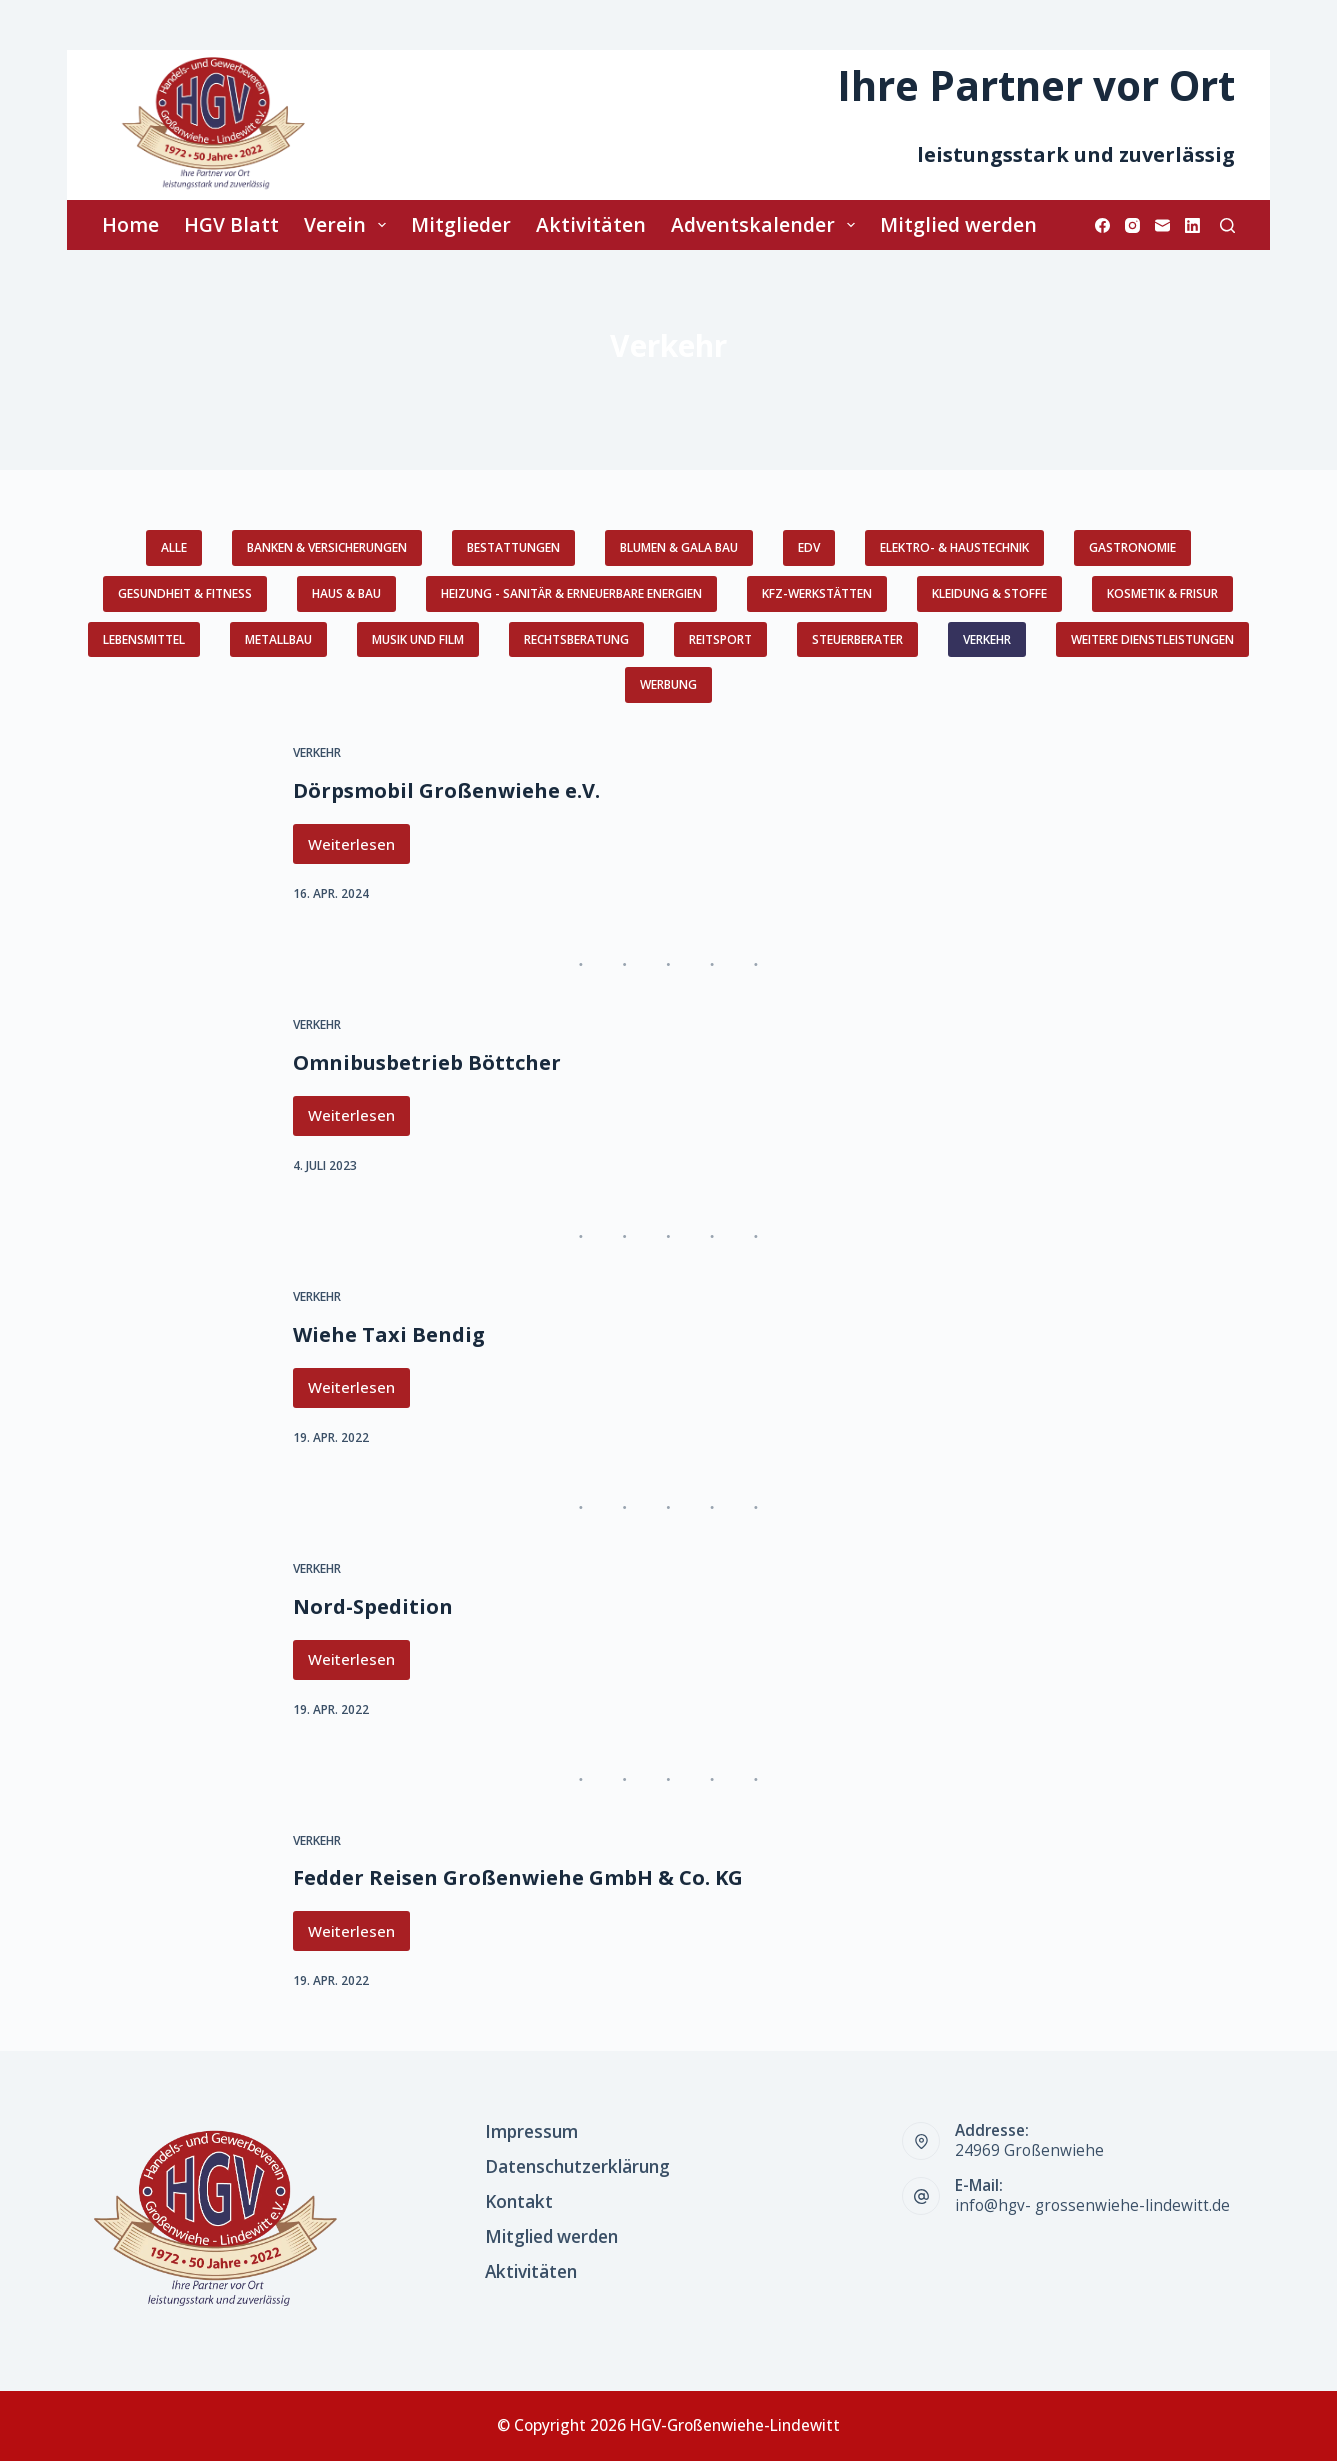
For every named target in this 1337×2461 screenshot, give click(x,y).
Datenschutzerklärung (577, 2167)
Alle (174, 547)
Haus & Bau (346, 593)
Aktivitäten (591, 224)
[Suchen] (1227, 225)
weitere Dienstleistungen (1152, 639)
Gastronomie (1132, 547)
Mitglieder (461, 224)
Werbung (668, 684)
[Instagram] (1132, 225)
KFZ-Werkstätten (817, 593)
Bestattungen (513, 547)
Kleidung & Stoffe (989, 593)
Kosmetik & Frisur (1162, 593)
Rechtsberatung (576, 639)
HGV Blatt (231, 224)
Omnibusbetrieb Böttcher (427, 1062)
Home (130, 224)
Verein (349, 224)
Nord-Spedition (373, 1606)
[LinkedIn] (1192, 225)
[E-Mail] (1162, 225)
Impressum (531, 2132)
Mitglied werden (958, 224)
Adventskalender (767, 224)
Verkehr (987, 639)
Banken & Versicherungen (327, 547)
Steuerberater (857, 639)
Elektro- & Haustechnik (954, 547)
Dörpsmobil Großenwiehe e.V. (446, 790)
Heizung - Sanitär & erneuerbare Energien (571, 593)
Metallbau (278, 639)
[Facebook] (1102, 225)
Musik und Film (418, 639)
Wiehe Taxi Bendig (389, 1334)
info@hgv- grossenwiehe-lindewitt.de (1092, 2205)
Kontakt (519, 2202)
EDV (809, 547)
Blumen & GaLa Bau (679, 547)
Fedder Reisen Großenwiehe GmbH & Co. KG (518, 1877)
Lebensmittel (144, 639)
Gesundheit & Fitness (185, 593)
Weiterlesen (359, 849)
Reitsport (720, 639)
